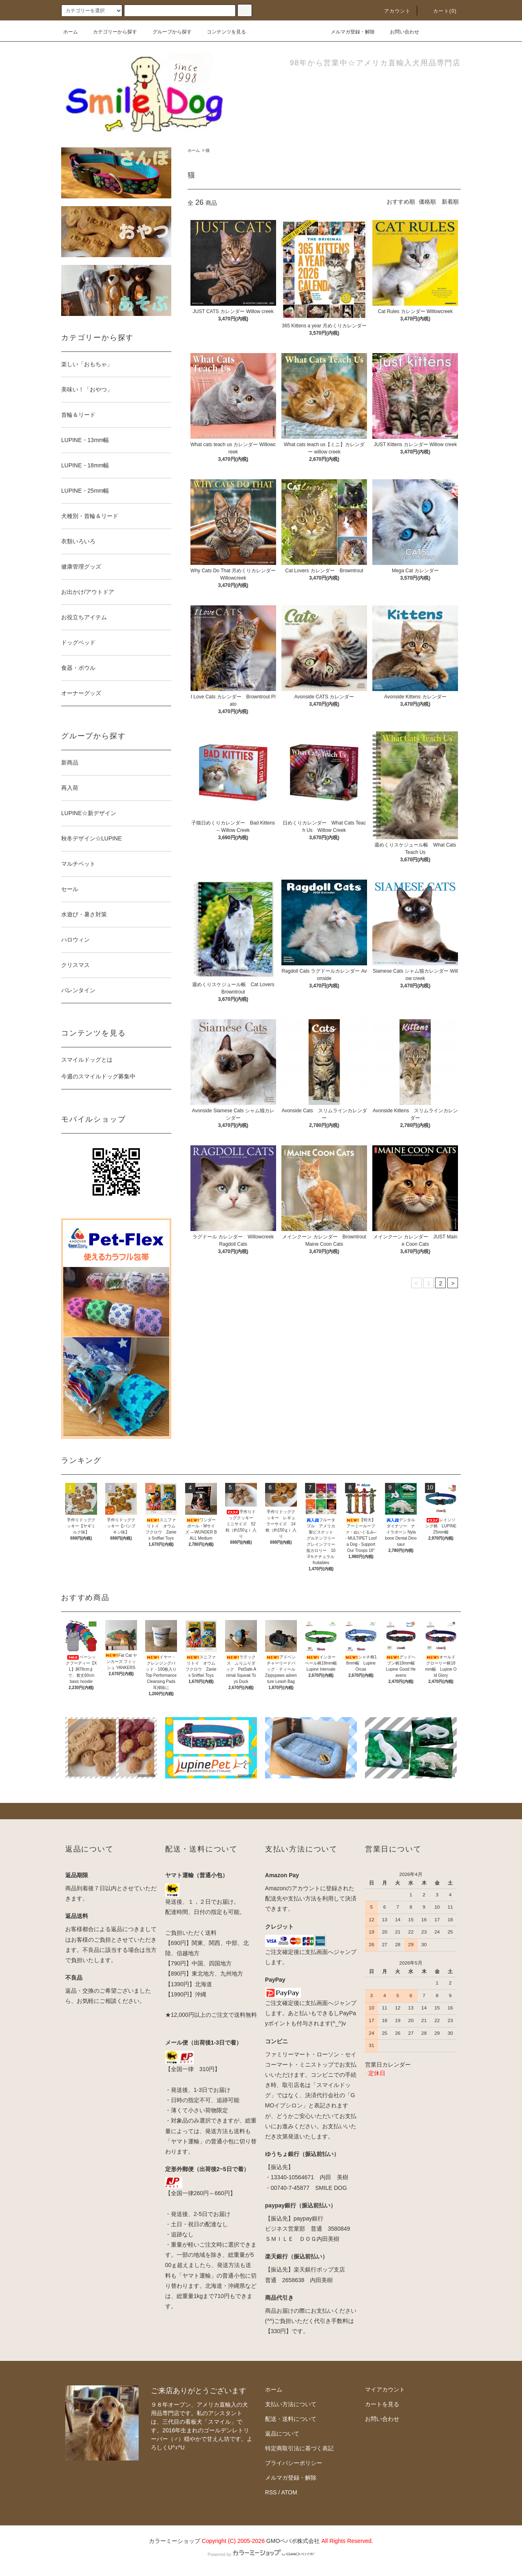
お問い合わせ (399, 32)
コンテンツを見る (221, 32)
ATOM (289, 2492)
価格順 (427, 201)
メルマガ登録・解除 (348, 32)
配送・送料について (290, 2419)
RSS (271, 2492)
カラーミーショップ (174, 2541)
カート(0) (440, 11)
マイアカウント (385, 2389)
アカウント (392, 11)
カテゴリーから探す (110, 32)
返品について (282, 2433)
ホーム (70, 32)
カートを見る (382, 2404)
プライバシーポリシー (293, 2463)
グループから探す (167, 32)
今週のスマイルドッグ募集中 (98, 1076)
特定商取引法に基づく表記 (299, 2448)
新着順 (450, 201)
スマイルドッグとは (87, 1059)
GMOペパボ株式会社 (293, 2541)
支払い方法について (290, 2404)
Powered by (261, 2554)
